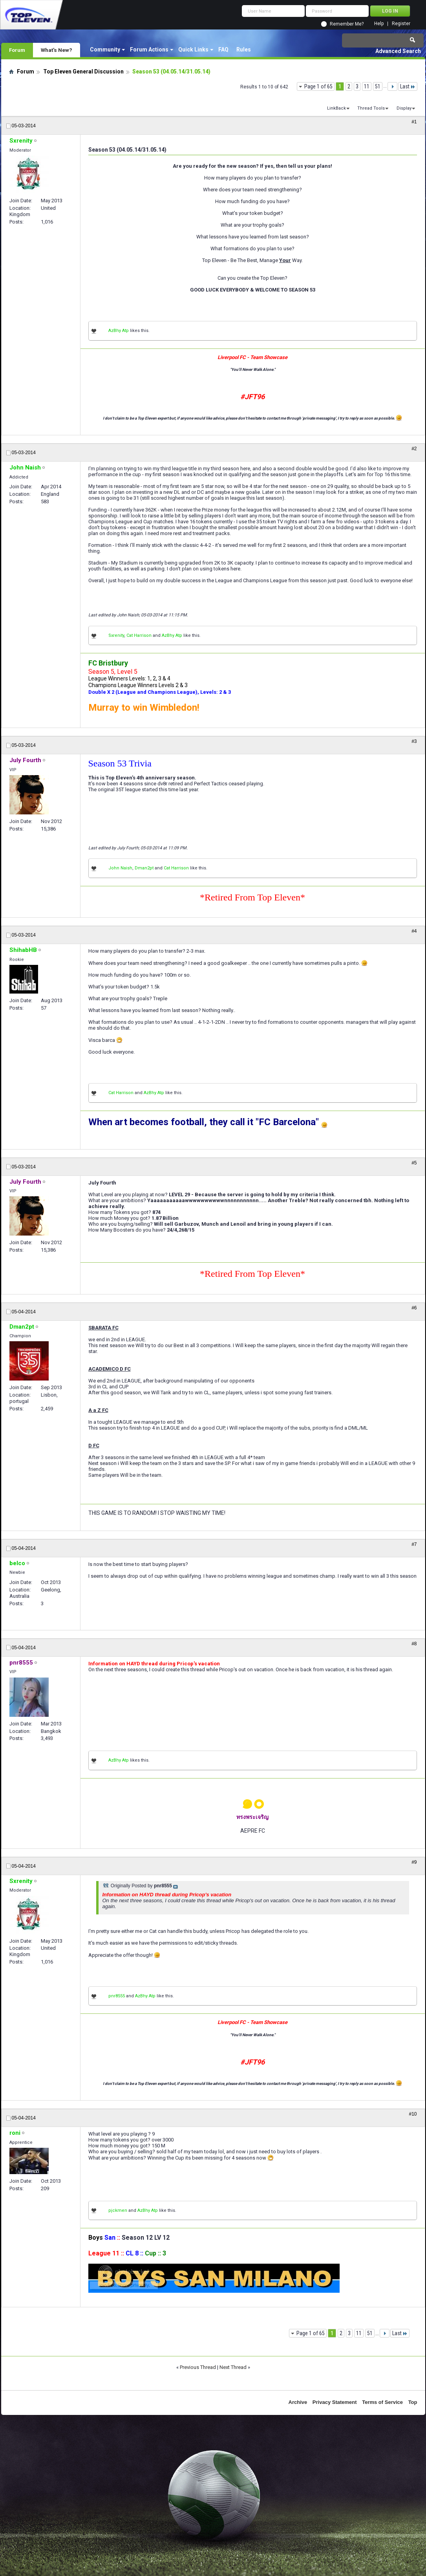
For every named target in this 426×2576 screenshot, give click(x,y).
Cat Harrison (139, 635)
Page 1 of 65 (318, 86)
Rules (243, 49)
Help (379, 24)
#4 (414, 931)
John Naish (120, 868)
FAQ (223, 49)
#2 (414, 448)
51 (377, 86)
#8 (414, 1643)
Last (407, 86)
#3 (414, 741)
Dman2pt (144, 868)
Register (401, 24)
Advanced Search (398, 51)
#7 (414, 1544)
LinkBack (336, 108)
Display (404, 108)
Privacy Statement (335, 2402)
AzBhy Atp (118, 330)
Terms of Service (382, 2402)
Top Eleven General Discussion (83, 71)
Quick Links (193, 49)
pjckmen (117, 2210)
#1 (414, 122)
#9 (414, 1862)
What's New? (56, 50)
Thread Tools (371, 108)
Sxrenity (116, 635)
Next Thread (233, 2367)
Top (412, 2402)
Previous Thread (198, 2367)
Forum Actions (149, 49)
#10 (413, 2114)
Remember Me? (347, 24)
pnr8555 (116, 1995)
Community (105, 49)
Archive (298, 2402)
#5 (414, 1163)
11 (366, 86)
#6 (414, 1308)
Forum (17, 50)
